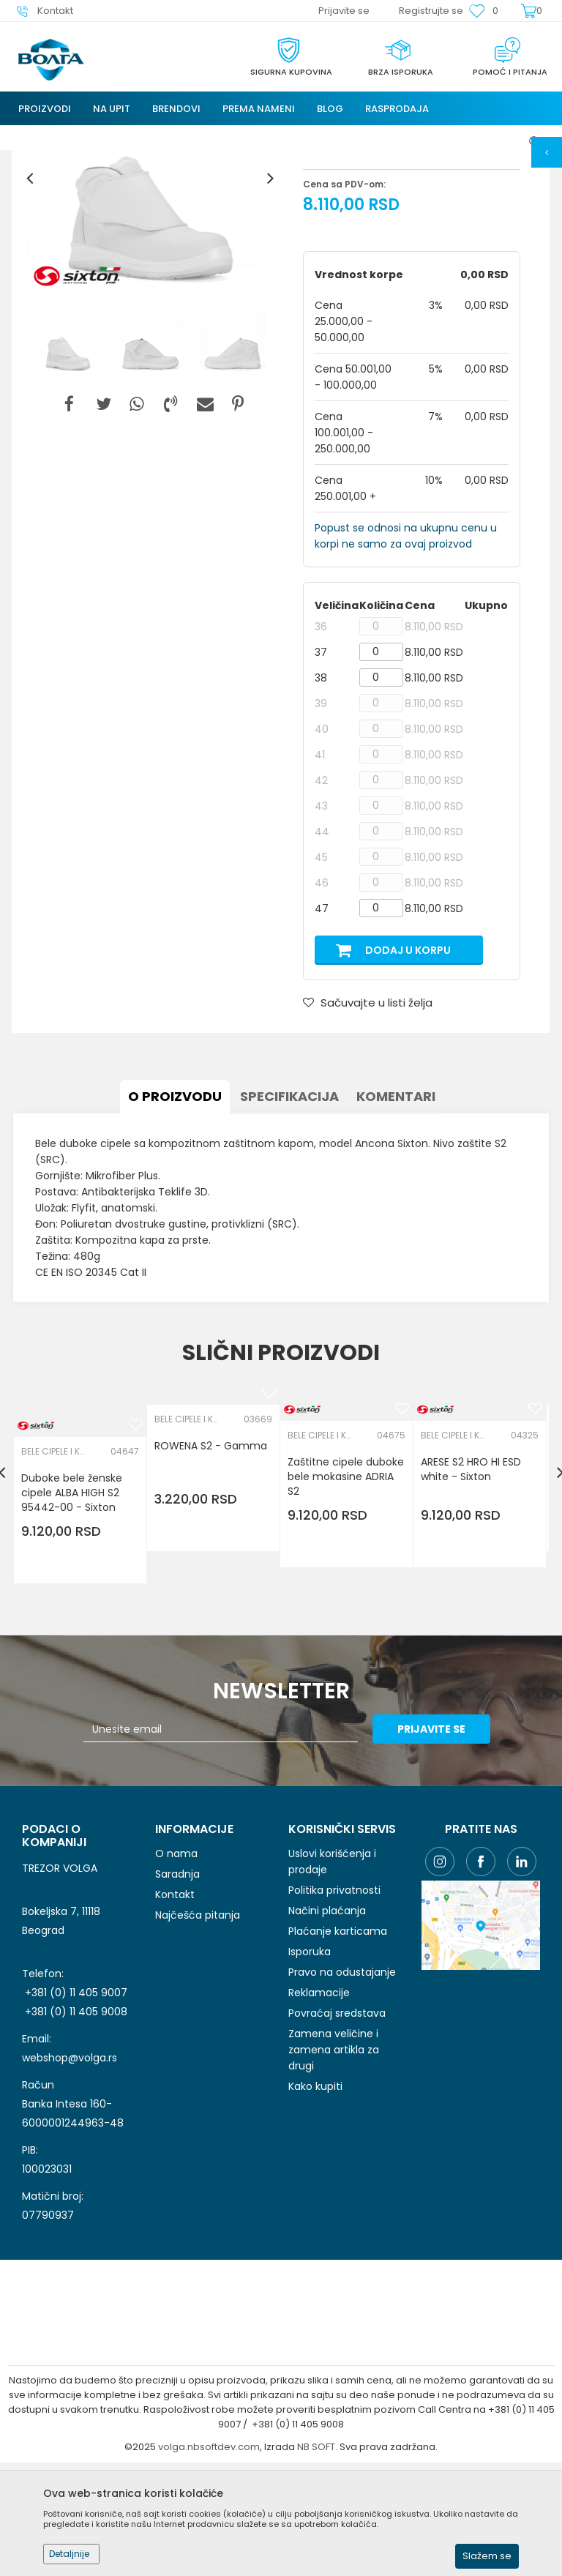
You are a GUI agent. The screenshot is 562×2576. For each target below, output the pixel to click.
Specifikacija (289, 1216)
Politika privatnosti (334, 2004)
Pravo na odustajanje (342, 2086)
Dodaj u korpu (408, 1073)
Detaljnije (69, 2553)
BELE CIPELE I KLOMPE (353, 253)
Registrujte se (431, 11)
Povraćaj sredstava (337, 2127)
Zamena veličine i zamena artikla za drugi (333, 2163)
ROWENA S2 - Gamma (212, 1565)
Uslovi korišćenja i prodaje (332, 1975)
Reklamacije (319, 2106)
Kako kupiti (315, 2200)
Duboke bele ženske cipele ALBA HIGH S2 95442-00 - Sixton (73, 1613)
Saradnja (177, 1988)
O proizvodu (175, 1216)
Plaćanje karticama (337, 2045)
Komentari (395, 1216)
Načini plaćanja (327, 2024)
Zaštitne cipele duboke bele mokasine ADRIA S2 (347, 1597)
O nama (176, 1967)
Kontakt (175, 2008)
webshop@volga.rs (69, 2171)
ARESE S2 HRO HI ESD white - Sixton (472, 1589)
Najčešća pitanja (197, 2029)
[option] (150, 301)
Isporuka (309, 2065)
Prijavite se (442, 1843)
